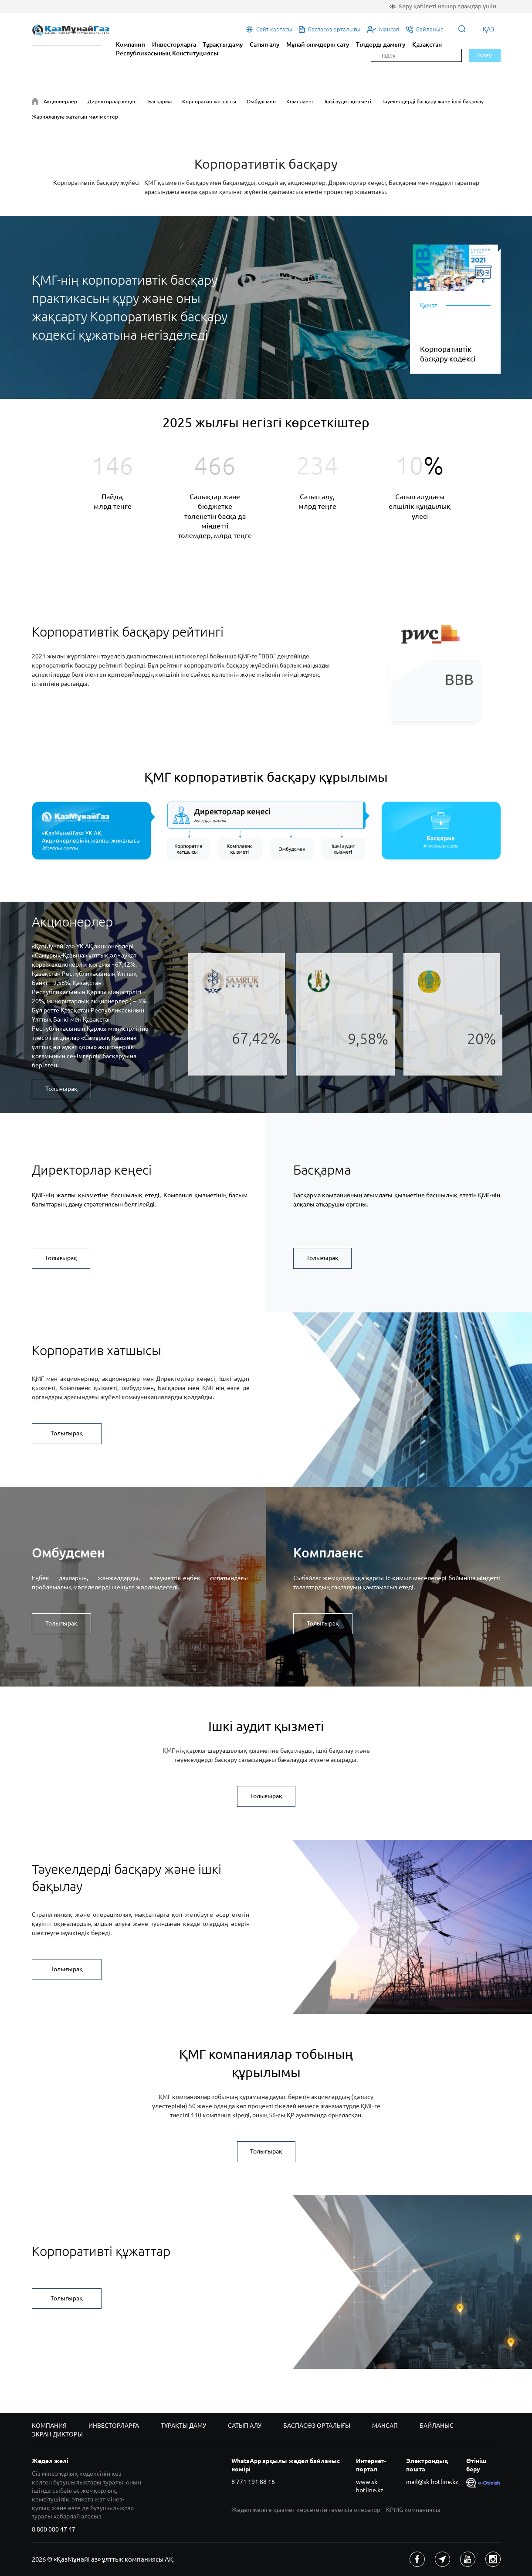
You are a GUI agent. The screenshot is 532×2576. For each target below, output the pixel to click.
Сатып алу (264, 44)
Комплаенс (300, 101)
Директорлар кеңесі (113, 101)
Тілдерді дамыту (380, 44)
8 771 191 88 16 (253, 2481)
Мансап (385, 2425)
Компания (130, 44)
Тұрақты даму (223, 44)
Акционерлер (60, 101)
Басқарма (160, 101)
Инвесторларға (174, 44)
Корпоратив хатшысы (209, 101)
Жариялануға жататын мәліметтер (75, 116)
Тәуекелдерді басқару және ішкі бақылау (433, 101)
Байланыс (437, 2425)
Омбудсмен (261, 101)
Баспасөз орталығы (316, 2425)
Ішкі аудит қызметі (348, 101)
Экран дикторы (57, 2434)
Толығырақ (61, 1088)
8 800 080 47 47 (53, 2529)
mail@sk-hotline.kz (432, 2481)
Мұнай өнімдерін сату (317, 44)
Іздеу (484, 54)
